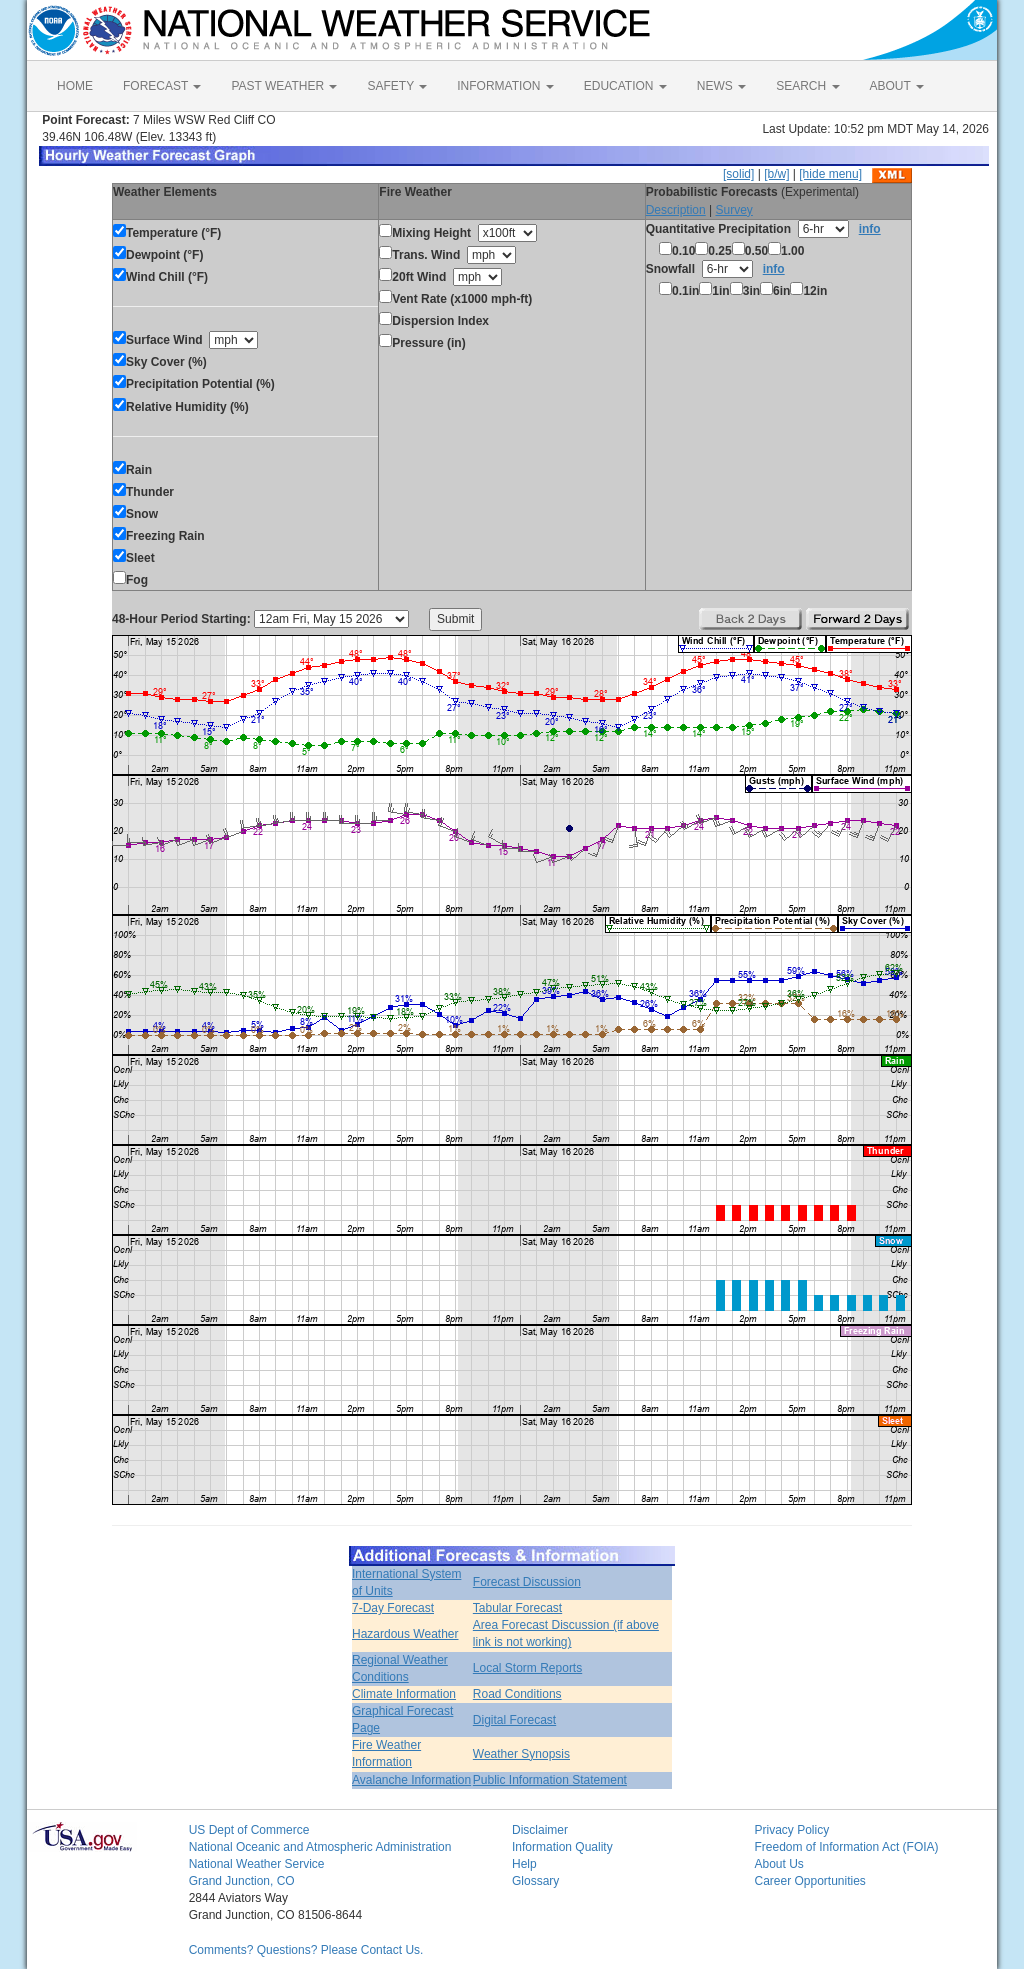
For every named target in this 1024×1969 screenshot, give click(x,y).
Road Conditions (517, 1694)
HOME (75, 86)
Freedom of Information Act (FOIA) (846, 1847)
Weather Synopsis (521, 1754)
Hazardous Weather (405, 1634)
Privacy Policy (791, 1830)
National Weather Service (257, 1864)
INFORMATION (505, 86)
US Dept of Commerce (249, 1830)
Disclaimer (540, 1830)
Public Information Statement (550, 1780)
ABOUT (897, 86)
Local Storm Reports (527, 1668)
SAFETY (397, 86)
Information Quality (562, 1847)
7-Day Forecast (393, 1608)
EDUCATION (625, 86)
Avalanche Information (411, 1780)
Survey (733, 210)
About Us (778, 1864)
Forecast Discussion (527, 1582)
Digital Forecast (514, 1720)
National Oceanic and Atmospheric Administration (320, 1847)
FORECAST (162, 86)
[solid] (738, 174)
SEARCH (807, 86)
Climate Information (404, 1694)
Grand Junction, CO (242, 1881)
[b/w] (776, 174)
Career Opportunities (809, 1881)
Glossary (535, 1881)
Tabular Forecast (517, 1608)
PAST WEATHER (284, 86)
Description (676, 210)
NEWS (721, 86)
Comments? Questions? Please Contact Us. (306, 1950)
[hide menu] (830, 174)
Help (524, 1864)
